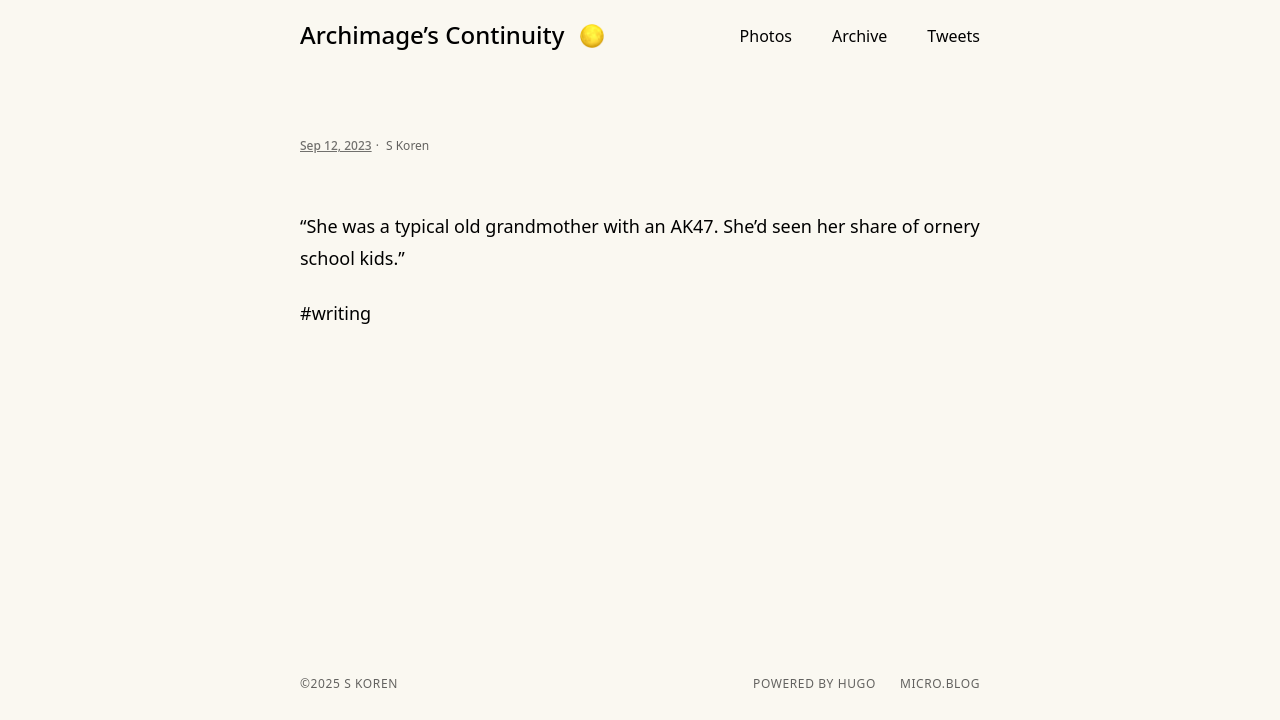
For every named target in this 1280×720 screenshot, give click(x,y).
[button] (592, 36)
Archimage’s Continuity (432, 35)
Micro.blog (940, 684)
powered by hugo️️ (814, 684)
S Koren (368, 683)
